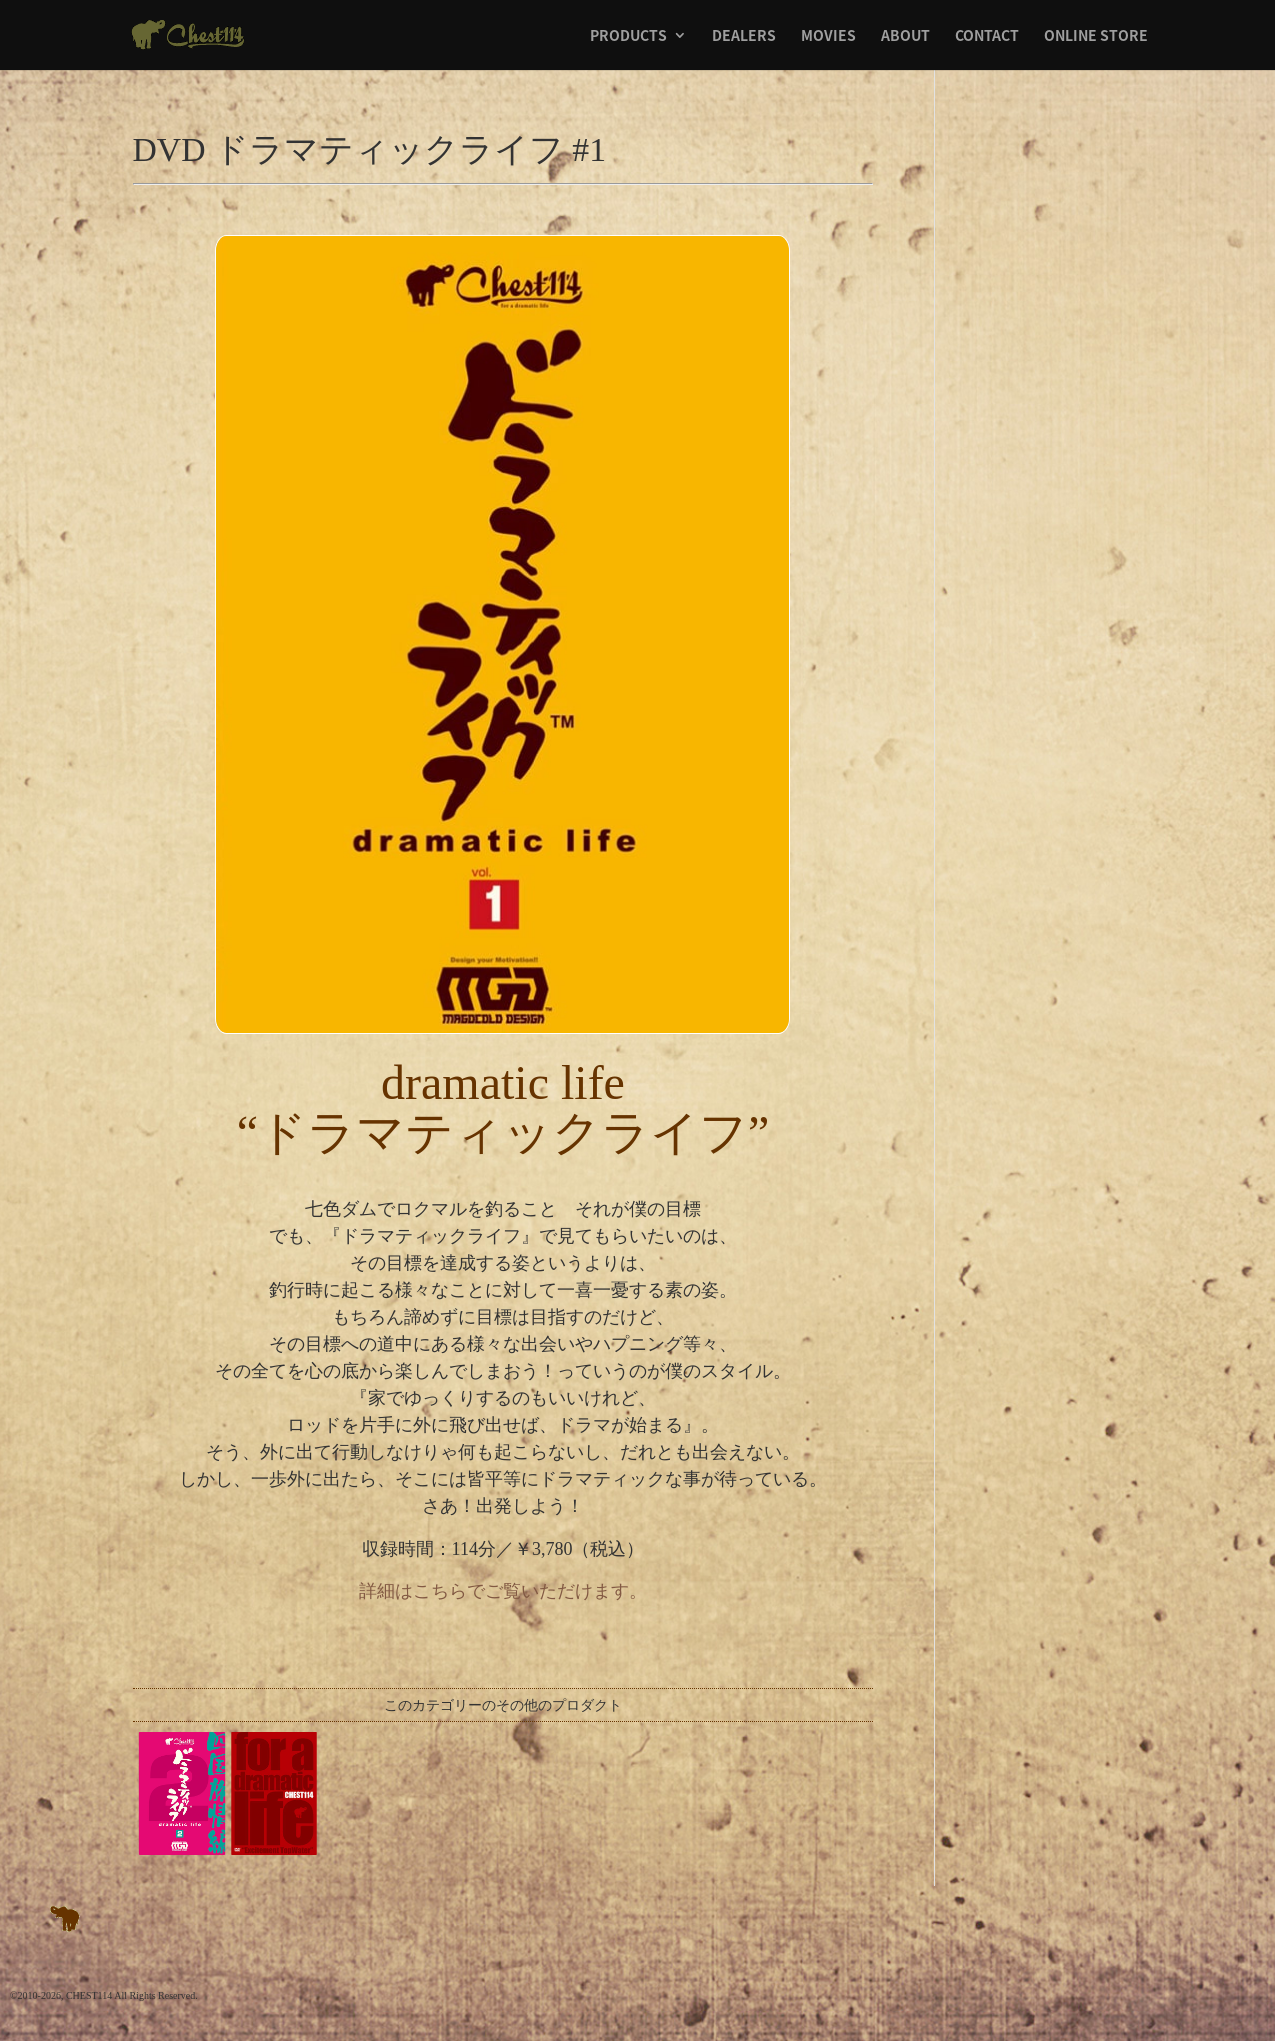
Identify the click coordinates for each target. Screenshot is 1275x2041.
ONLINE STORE (1096, 36)
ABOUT (905, 36)
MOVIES (828, 36)
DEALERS (744, 36)
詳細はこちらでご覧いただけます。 (503, 1591)
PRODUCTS (628, 36)
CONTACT (987, 36)
